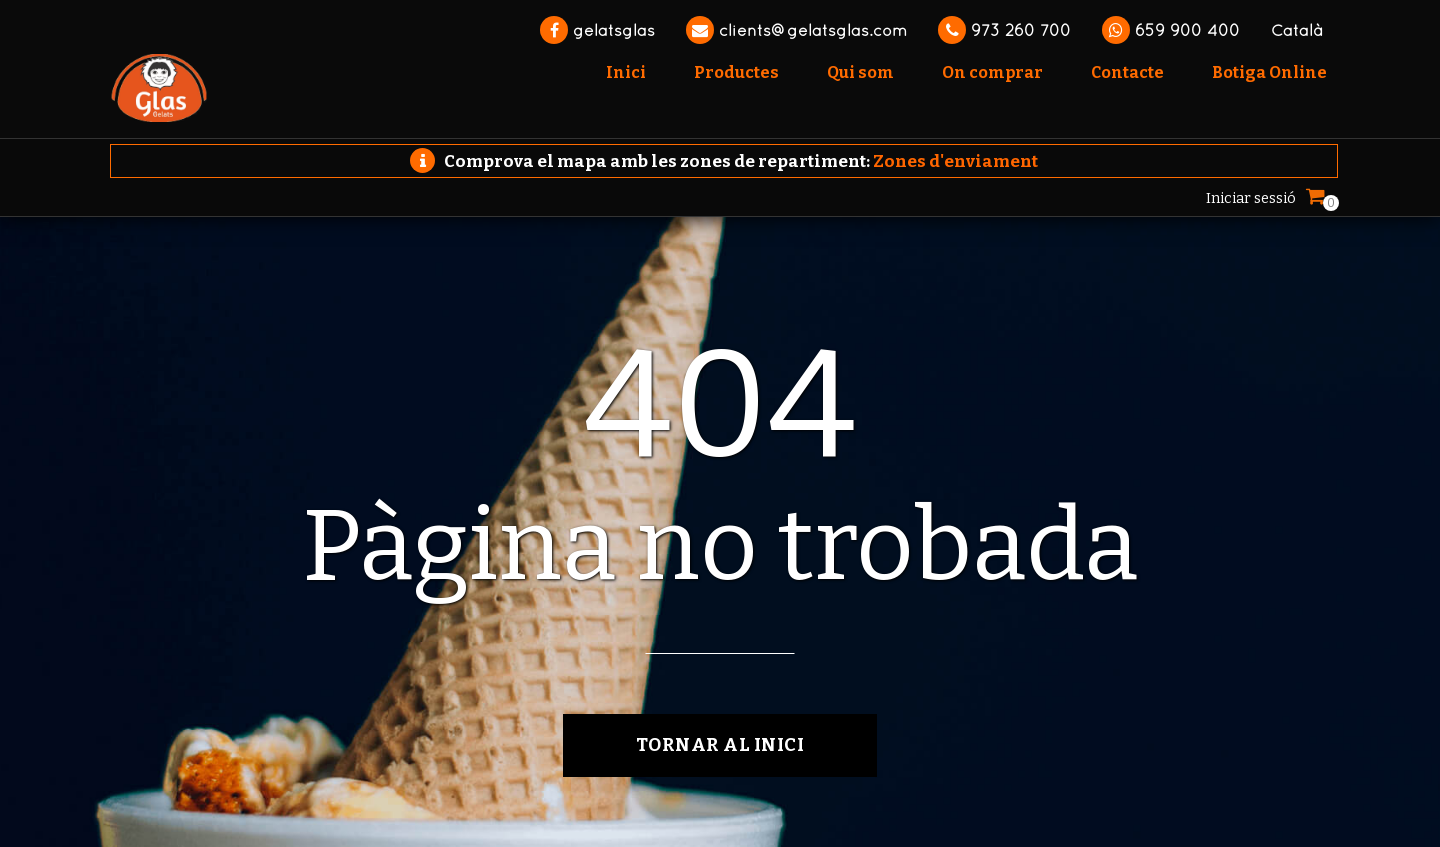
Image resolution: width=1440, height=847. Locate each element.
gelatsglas (597, 30)
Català (1296, 30)
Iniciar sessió (1251, 198)
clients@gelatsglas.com (796, 30)
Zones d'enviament (955, 161)
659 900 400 (1171, 30)
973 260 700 (1004, 30)
